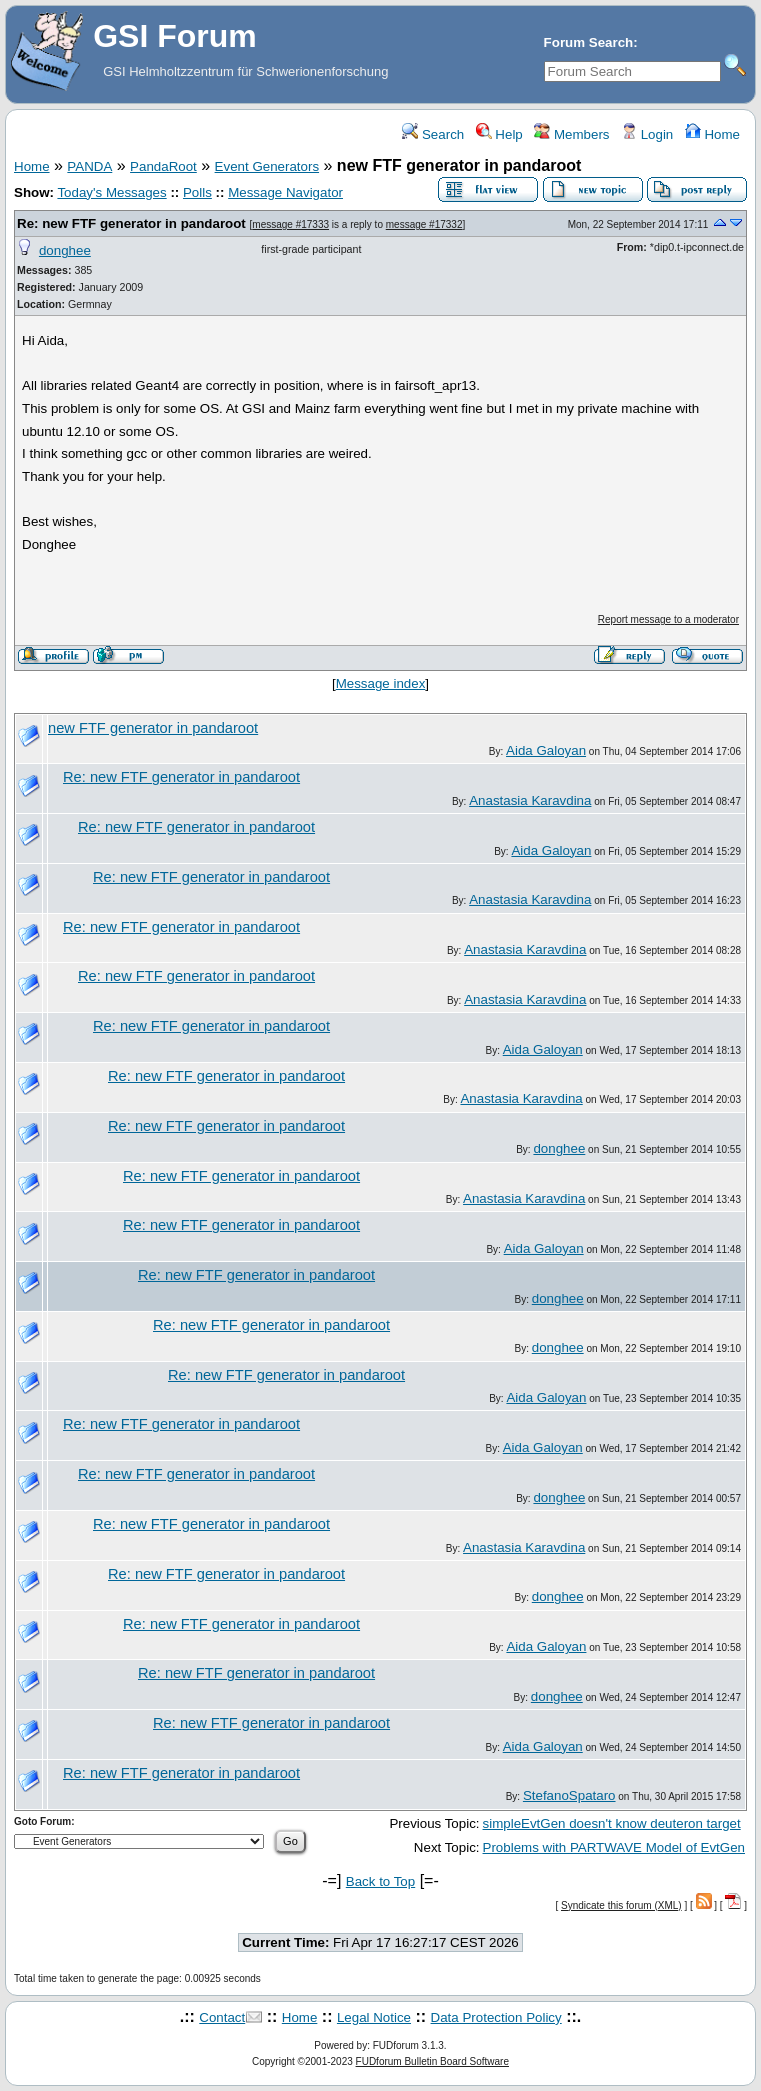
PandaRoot (163, 166)
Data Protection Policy (496, 2017)
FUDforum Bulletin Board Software (432, 2061)
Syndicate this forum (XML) (621, 1905)
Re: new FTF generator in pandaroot (131, 223)
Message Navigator (285, 192)
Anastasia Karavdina (530, 800)
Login (647, 134)
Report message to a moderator (668, 619)
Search (433, 134)
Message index (381, 683)
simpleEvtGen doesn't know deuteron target (612, 1823)
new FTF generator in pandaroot (153, 728)
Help (499, 134)
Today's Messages (111, 192)
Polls (197, 192)
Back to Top (380, 1881)
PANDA (89, 166)
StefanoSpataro (569, 1795)
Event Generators (267, 166)
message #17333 (290, 224)
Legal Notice (374, 2017)
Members (571, 134)
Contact (222, 2017)
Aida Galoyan (546, 750)
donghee (65, 250)
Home (712, 134)
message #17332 (424, 224)
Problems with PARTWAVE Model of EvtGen (614, 1847)
